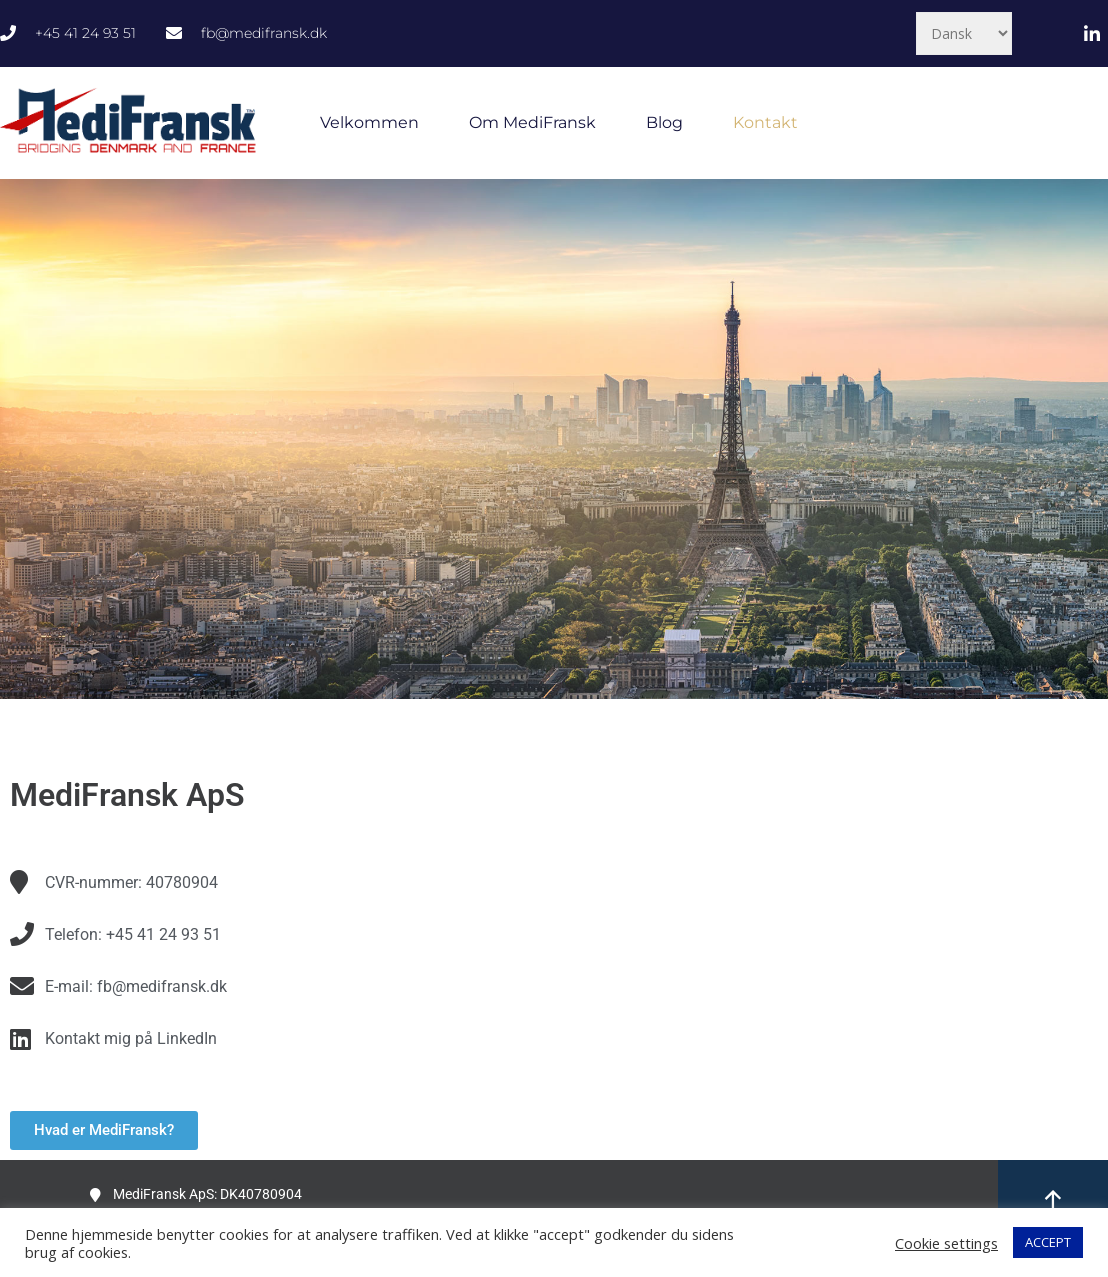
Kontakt (765, 122)
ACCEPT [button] (1048, 1242)
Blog (664, 122)
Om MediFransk (532, 122)
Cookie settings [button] (946, 1243)
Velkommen (369, 122)
